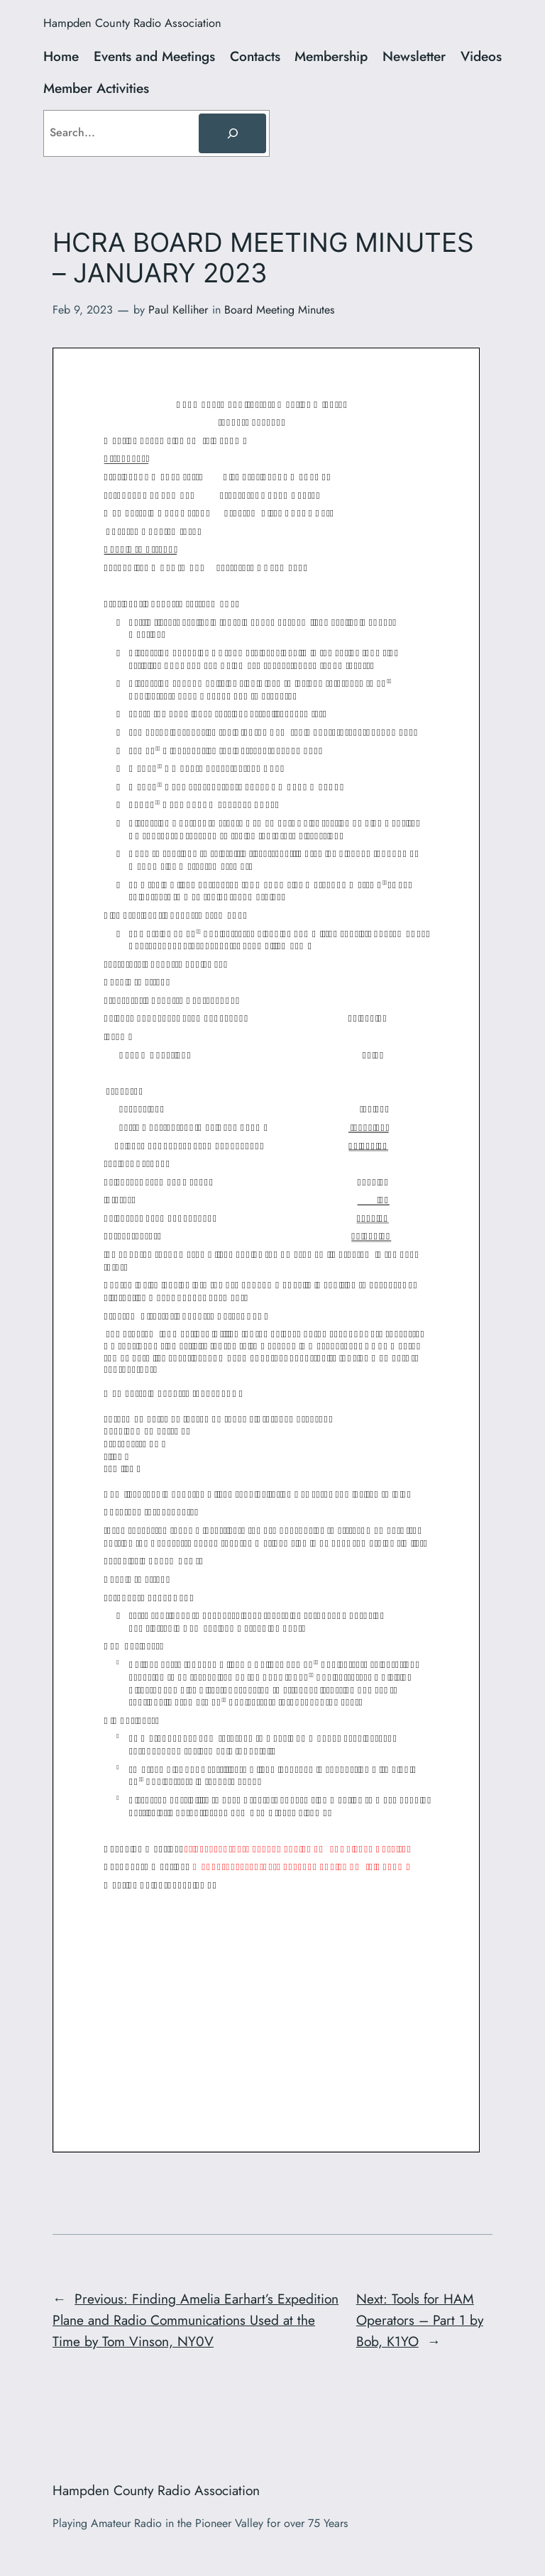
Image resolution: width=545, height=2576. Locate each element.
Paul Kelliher (178, 310)
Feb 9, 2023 (83, 310)
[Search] (232, 133)
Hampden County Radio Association (132, 22)
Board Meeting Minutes (279, 310)
